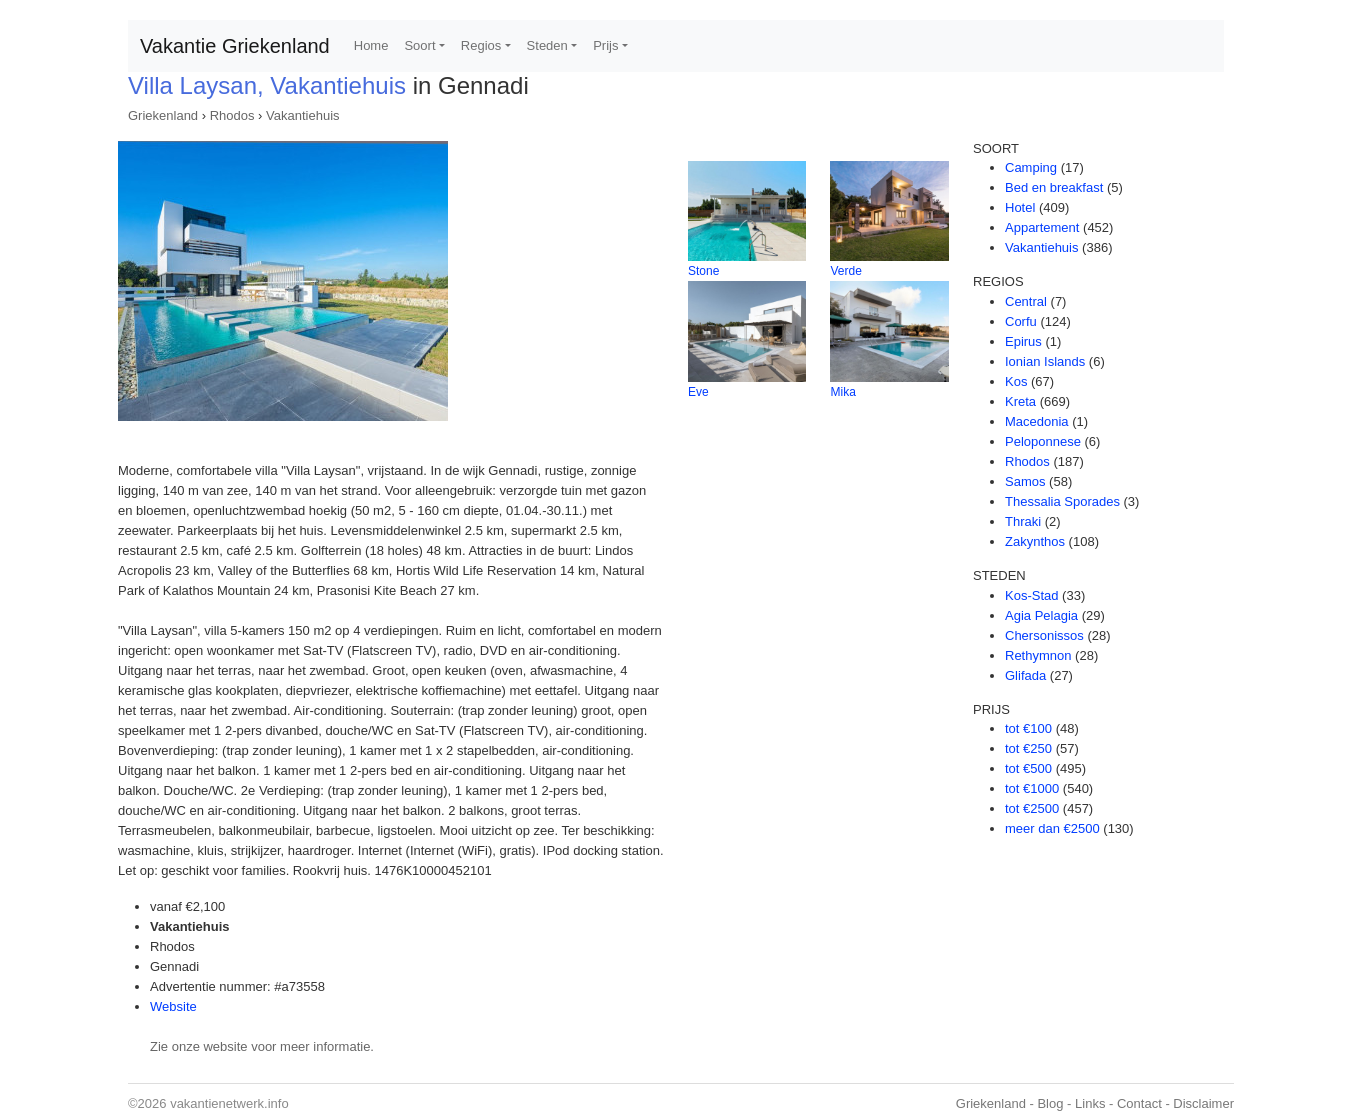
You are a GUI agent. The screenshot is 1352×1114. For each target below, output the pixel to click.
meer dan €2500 (1052, 828)
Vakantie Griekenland (235, 46)
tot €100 (1028, 728)
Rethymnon (1038, 655)
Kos (1016, 381)
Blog (1050, 1103)
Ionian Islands (1045, 361)
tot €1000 (1032, 788)
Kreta (1020, 401)
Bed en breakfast (1054, 187)
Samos (1025, 481)
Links (1090, 1103)
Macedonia (1037, 421)
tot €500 (1028, 768)
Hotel (1020, 207)
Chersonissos (1044, 635)
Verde (845, 271)
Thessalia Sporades (1062, 501)
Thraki (1023, 521)
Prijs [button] (605, 45)
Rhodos (232, 115)
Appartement (1042, 227)
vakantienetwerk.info (229, 1103)
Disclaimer (1203, 1103)
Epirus (1023, 341)
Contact (1139, 1103)
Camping (1031, 167)
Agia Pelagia (1041, 615)
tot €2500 (1032, 808)
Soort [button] (419, 45)
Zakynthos (1035, 541)
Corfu (1021, 321)
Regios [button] (481, 45)
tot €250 (1028, 748)
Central (1026, 301)
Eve (698, 392)
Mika (842, 392)
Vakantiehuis (302, 115)
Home (371, 45)
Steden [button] (547, 45)
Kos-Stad (1031, 595)
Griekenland (163, 115)
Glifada (1025, 675)
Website (173, 1006)
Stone (703, 271)
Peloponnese (1043, 441)
